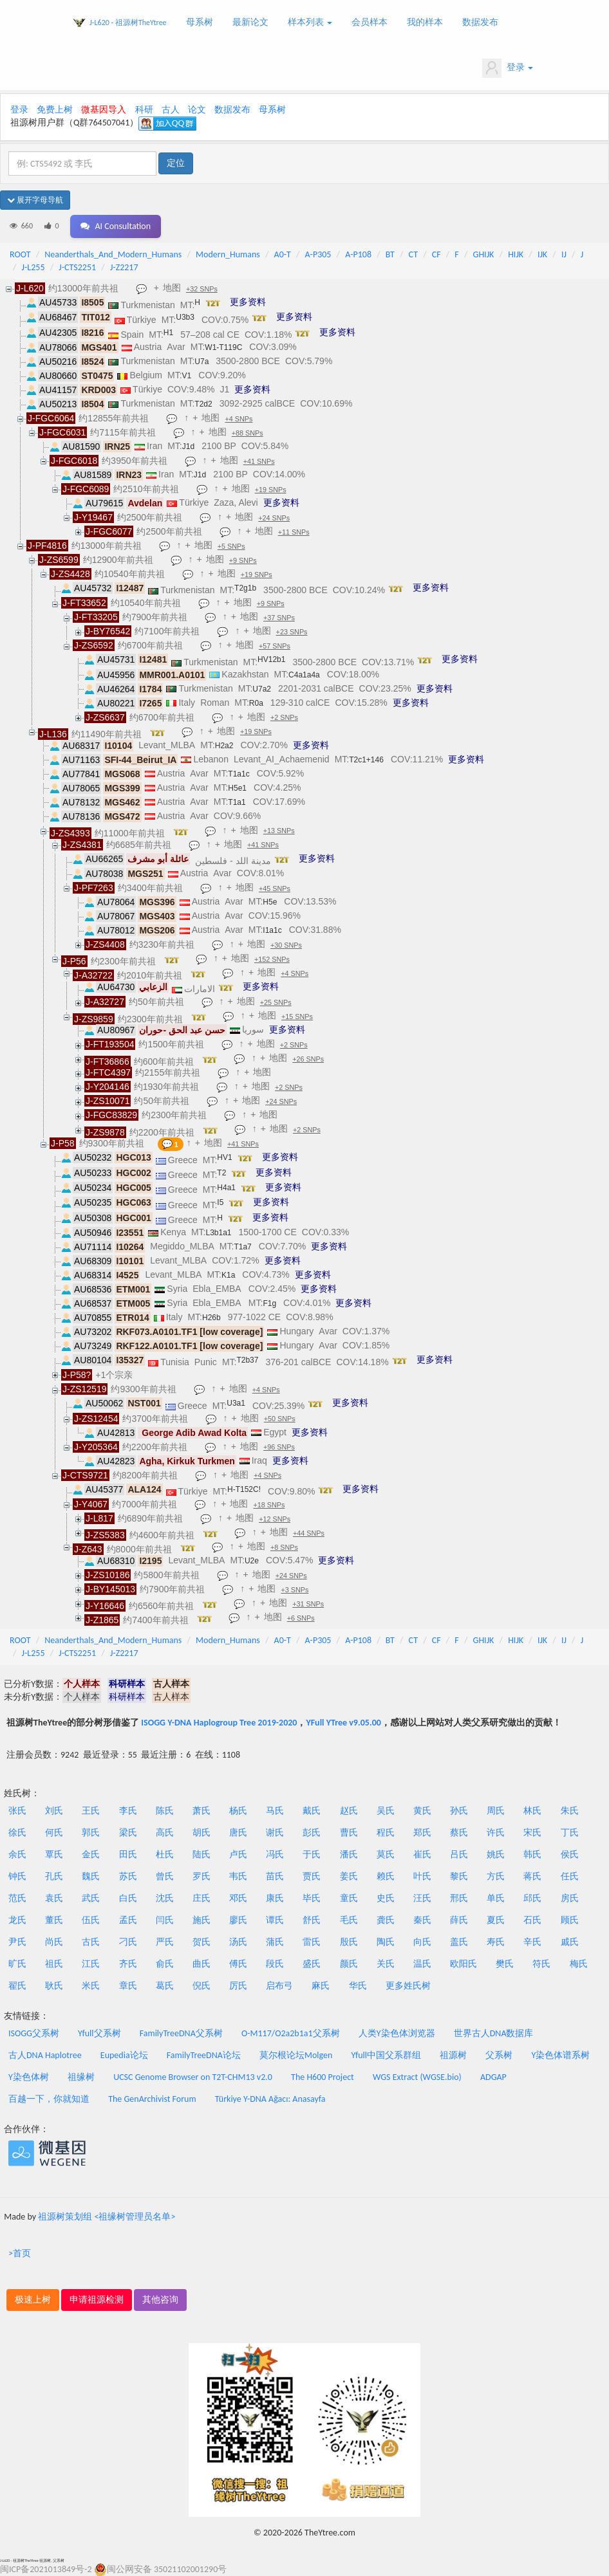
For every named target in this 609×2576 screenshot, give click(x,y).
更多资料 (248, 302)
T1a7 (242, 1246)
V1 (187, 375)
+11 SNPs (294, 532)
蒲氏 (275, 1942)
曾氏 (165, 1876)
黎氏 (459, 1876)
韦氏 (238, 1876)
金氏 (91, 1854)
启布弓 (279, 1985)
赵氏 (349, 1810)
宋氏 (532, 1832)
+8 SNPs (284, 1547)
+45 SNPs (274, 888)
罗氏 (201, 1876)
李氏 (128, 1810)
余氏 (17, 1854)
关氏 (386, 1963)
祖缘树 (81, 2077)
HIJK (515, 254)
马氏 (275, 1810)
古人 (171, 109)
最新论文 (250, 22)
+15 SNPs (297, 1016)
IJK (542, 254)
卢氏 (238, 1854)
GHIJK (483, 254)
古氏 (91, 1942)
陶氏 (386, 1942)
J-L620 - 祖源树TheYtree (128, 22)
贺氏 (201, 1942)
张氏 (17, 1810)
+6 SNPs (301, 1618)
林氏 (532, 1810)
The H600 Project (322, 2077)
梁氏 (128, 1832)
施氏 (201, 1920)
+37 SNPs (279, 617)
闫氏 (165, 1920)
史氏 (386, 1898)
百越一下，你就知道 (48, 2098)
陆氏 (201, 1854)
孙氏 (459, 1810)
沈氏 (165, 1898)
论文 (197, 109)
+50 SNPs (279, 1418)
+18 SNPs (269, 1505)
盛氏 (312, 1963)
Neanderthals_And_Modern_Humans (113, 254)
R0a (256, 703)
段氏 (275, 1963)
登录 (507, 68)
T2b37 (247, 1360)
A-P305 (318, 254)
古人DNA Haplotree (45, 2055)
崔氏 (422, 1854)
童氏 (349, 1898)
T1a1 (236, 802)
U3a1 (236, 1403)
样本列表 (310, 22)
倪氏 (201, 1985)
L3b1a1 (218, 1232)
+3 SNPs (294, 1590)
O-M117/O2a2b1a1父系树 (290, 2033)
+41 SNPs (259, 461)
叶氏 (422, 1876)
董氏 (54, 1920)
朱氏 (570, 1810)
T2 (221, 1172)
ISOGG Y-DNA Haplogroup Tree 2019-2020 (219, 1722)
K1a (228, 1275)
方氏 (496, 1876)
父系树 (498, 2055)
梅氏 (579, 1963)
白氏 (128, 1898)
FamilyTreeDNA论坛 (204, 2055)
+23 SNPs (292, 632)
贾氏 (312, 1876)
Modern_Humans (228, 254)
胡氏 (201, 1832)
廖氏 (238, 1920)
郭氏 (91, 1832)
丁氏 (570, 1832)
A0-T (282, 254)
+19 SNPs (270, 489)
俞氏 (165, 1963)
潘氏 (349, 1854)
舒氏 (312, 1920)
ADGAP (493, 2077)
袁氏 (54, 1898)
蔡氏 (459, 1832)
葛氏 (165, 1985)
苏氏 (128, 1876)
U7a (201, 361)
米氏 (91, 1985)
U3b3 (185, 317)
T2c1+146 (366, 759)
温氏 (422, 1963)
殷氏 (349, 1942)
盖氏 (459, 1942)
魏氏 (91, 1876)
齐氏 (128, 1963)
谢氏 (275, 1832)
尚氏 (54, 1942)
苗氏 (275, 1876)
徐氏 (17, 1832)
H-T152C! (244, 1489)
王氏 (91, 1810)
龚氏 (386, 1920)
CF (436, 254)
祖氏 (54, 1963)
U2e (252, 1560)
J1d (188, 446)
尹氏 (17, 1942)
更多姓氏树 (408, 1985)
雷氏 (312, 1942)
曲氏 (201, 1963)
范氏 (17, 1898)
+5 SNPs (231, 546)
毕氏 (312, 1898)
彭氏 (312, 1832)
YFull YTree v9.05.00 (343, 1722)
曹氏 (349, 1832)
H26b (211, 1317)
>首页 (19, 2253)
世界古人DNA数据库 (494, 2033)
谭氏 (275, 1920)
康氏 (275, 1898)
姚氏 (496, 1854)
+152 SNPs (272, 959)
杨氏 (238, 1810)
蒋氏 (532, 1876)
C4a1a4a (304, 674)
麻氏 (321, 1985)
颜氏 (349, 1963)
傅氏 (238, 1963)
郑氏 (422, 1832)
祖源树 (453, 2055)
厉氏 (238, 1985)
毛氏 (349, 1920)
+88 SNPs (247, 433)
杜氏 (165, 1854)
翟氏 (17, 1985)
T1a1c (238, 773)
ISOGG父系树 (33, 2033)
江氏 (91, 1963)
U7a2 (261, 689)
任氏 (570, 1876)
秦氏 (422, 1920)
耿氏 (54, 1985)
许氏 (496, 1832)
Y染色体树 (28, 2077)
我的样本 (425, 22)
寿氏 (496, 1942)
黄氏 (422, 1810)
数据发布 (480, 22)
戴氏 (312, 1810)
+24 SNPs (274, 518)
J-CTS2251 (77, 267)
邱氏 (532, 1898)
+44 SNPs (308, 1533)
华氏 (358, 1985)
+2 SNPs (284, 717)
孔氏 (54, 1876)
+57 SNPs (274, 646)
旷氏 (17, 1963)
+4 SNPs (238, 419)
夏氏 (496, 1920)
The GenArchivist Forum (152, 2098)
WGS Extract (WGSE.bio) (417, 2077)
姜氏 (349, 1876)
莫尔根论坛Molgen (295, 2055)
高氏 (165, 1832)
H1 (168, 332)
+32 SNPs (202, 289)
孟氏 (128, 1920)
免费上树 (55, 109)
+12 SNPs (274, 1519)
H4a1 (226, 1187)
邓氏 (238, 1898)
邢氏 (459, 1898)
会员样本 (369, 22)
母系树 (199, 22)
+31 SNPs (308, 1604)
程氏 (386, 1832)
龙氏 (17, 1920)
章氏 (128, 1985)
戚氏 (570, 1942)
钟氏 (17, 1876)
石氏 (532, 1920)
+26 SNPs (308, 1059)
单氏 (496, 1898)
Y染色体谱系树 (561, 2055)
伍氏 (91, 1920)
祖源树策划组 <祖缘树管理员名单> (106, 2216)
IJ (564, 254)
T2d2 (203, 404)
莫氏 (386, 1854)
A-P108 (358, 254)
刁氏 (128, 1942)
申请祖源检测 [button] (97, 2299)
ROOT (20, 254)
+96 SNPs (279, 1447)
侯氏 (570, 1854)
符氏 (541, 1963)
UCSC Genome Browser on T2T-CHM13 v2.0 (192, 2077)
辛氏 (532, 1942)
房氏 (570, 1898)
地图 (172, 287)
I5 (220, 1202)
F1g (269, 1303)
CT (413, 254)
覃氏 (54, 1854)
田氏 (128, 1854)
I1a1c (272, 930)
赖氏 (386, 1876)
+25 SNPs (276, 1002)
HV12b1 (271, 659)
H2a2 (224, 745)
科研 (144, 109)
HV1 (224, 1157)
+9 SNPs (243, 560)
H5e (270, 901)
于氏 (312, 1854)
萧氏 (201, 1810)
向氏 (422, 1942)
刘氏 (54, 1810)
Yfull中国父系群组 (386, 2055)
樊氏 (505, 1963)
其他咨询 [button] (160, 2299)
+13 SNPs (279, 830)
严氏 (165, 1942)
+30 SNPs (286, 945)
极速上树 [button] (33, 2299)
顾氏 (570, 1920)
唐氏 (238, 1832)
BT (390, 254)
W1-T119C (223, 347)
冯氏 (275, 1854)
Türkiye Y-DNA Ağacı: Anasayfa (270, 2098)
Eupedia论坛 (124, 2055)
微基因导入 (103, 109)
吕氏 (459, 1854)
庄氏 (201, 1898)
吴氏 (386, 1810)
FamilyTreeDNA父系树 (181, 2033)
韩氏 (532, 1854)
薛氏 (459, 1920)
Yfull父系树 (99, 2033)
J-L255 (33, 267)
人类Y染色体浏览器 (397, 2033)
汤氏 (238, 1942)
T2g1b (245, 588)
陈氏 (165, 1810)
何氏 (54, 1832)
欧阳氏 (463, 1963)
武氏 (91, 1898)
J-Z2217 (124, 267)
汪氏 (422, 1898)
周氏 (496, 1810)
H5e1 (237, 788)
